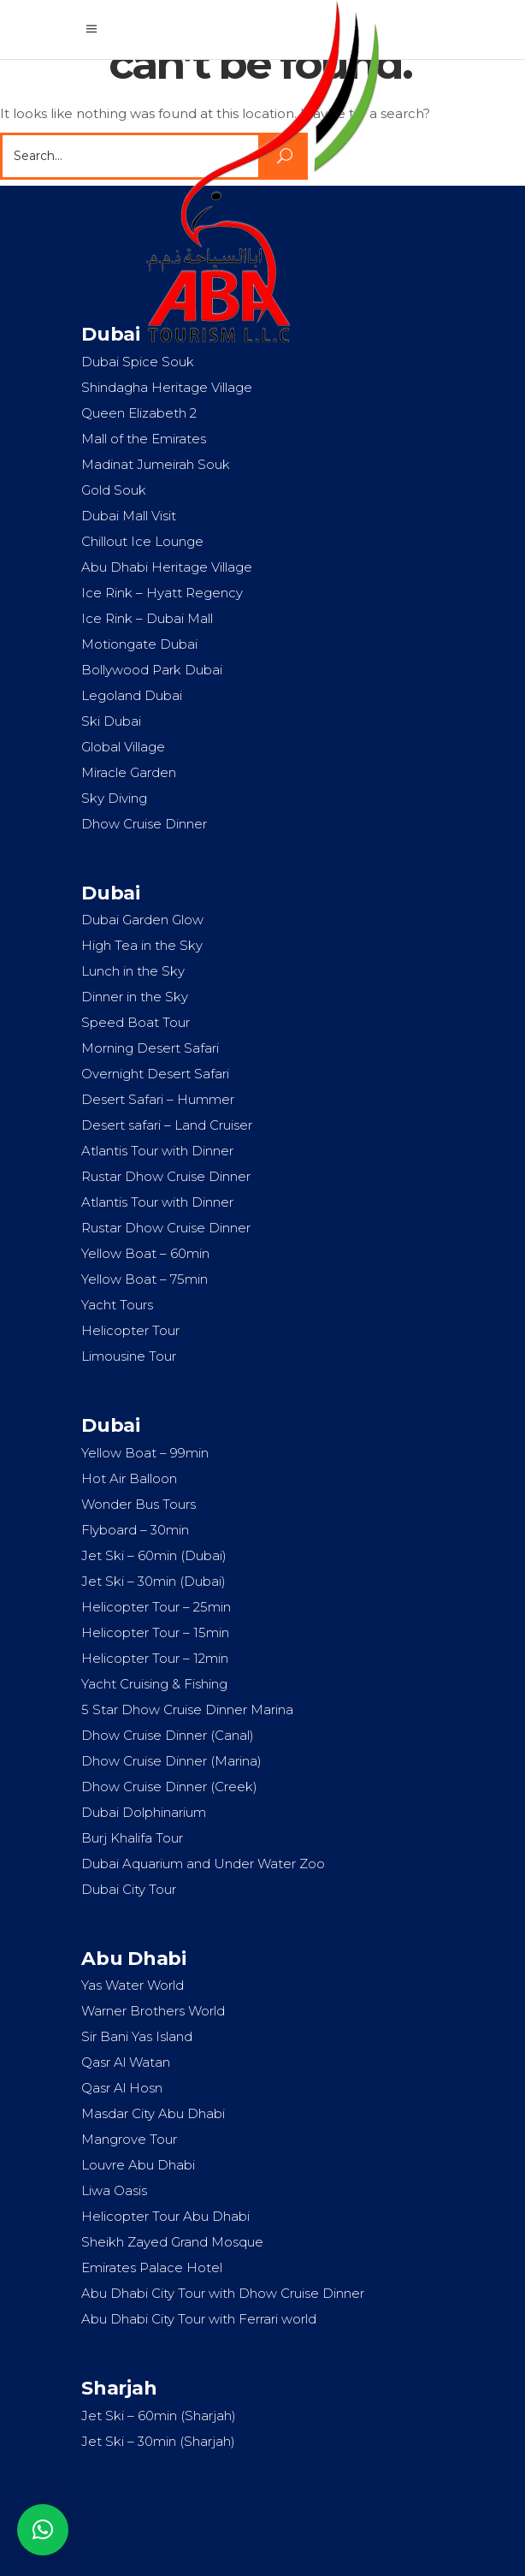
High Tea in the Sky (142, 945)
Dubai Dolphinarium (143, 1812)
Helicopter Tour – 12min (154, 1658)
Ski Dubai (111, 721)
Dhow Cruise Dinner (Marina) (171, 1761)
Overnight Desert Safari (155, 1073)
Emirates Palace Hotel (151, 2267)
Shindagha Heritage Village (166, 387)
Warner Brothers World (153, 2011)
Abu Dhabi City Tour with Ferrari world (198, 2319)
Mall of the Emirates (143, 438)
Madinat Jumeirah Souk (155, 464)
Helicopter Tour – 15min (155, 1632)
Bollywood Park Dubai (151, 670)
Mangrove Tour (129, 2139)
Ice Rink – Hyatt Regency (162, 593)
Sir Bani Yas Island (136, 2036)
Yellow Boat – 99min (145, 1453)
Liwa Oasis (114, 2190)
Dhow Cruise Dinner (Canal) (167, 1735)
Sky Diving (114, 798)
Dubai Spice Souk (137, 361)
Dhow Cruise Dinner (144, 824)
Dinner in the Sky (134, 996)
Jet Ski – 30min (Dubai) (153, 1581)
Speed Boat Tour (135, 1022)
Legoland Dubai (131, 695)
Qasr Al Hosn (121, 2088)
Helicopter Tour (130, 1330)
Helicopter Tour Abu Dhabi (165, 2216)
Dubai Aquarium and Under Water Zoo (203, 1863)
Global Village (123, 747)
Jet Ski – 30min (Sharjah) (158, 2441)
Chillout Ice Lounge (142, 541)
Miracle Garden (128, 772)
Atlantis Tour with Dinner (157, 1151)
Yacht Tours (117, 1305)
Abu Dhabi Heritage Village (166, 567)
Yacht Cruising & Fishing (154, 1684)
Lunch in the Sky (133, 971)
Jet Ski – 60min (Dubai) (154, 1555)
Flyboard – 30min (135, 1530)
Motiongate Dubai (139, 644)
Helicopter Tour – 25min (156, 1607)
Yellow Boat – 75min (144, 1279)
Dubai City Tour (128, 1889)
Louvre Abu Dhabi (138, 2165)
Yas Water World (132, 1985)
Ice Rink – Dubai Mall (147, 618)
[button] (42, 2529)
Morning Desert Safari (150, 1048)
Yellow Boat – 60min (145, 1253)
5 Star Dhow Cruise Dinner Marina (187, 1709)
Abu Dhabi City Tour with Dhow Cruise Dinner (222, 2293)
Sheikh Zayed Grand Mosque (172, 2242)
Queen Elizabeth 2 (139, 413)
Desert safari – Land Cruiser (166, 1125)
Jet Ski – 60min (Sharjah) (158, 2415)
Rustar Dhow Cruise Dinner (166, 1176)
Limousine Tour (128, 1356)
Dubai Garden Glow (142, 919)
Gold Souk (113, 490)
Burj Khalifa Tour (132, 1838)
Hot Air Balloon (129, 1478)
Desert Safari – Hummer (157, 1099)
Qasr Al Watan (125, 2062)
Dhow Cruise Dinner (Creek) (169, 1786)
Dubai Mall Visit (128, 515)
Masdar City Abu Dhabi (153, 2113)
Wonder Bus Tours (138, 1504)
